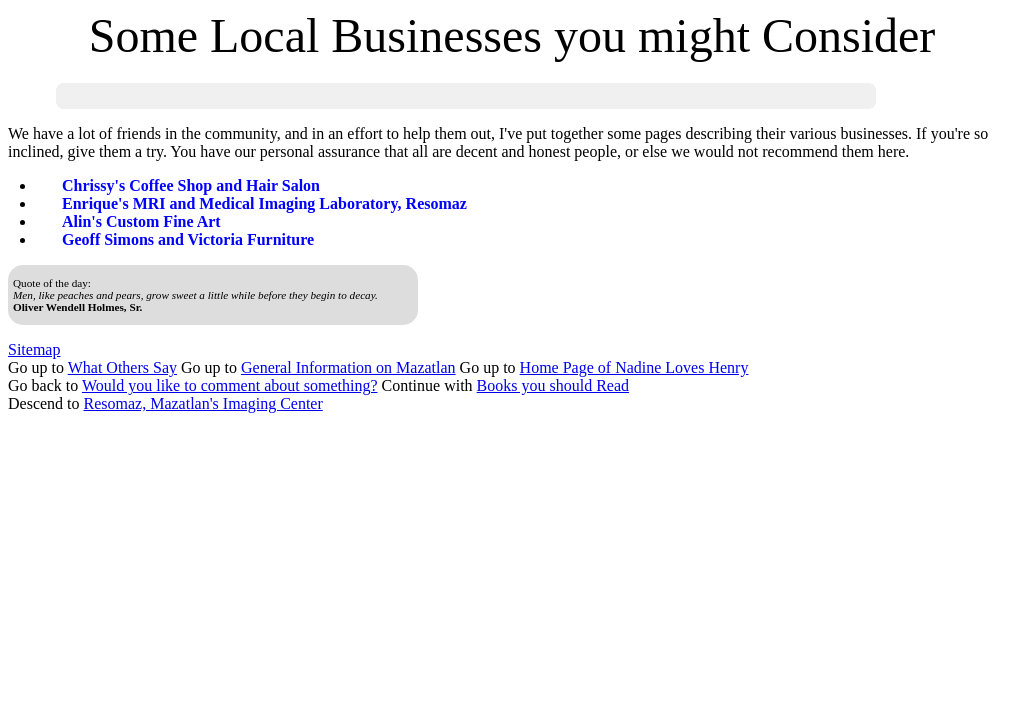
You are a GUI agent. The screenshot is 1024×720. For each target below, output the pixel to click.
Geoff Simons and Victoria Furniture (188, 239)
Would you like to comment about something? (230, 385)
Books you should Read (553, 385)
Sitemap (34, 349)
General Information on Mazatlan (348, 367)
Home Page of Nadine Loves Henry (634, 367)
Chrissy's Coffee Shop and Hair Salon (191, 185)
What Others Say (122, 367)
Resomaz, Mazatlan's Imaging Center (203, 403)
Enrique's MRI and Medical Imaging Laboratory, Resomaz (264, 203)
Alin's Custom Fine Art (141, 221)
